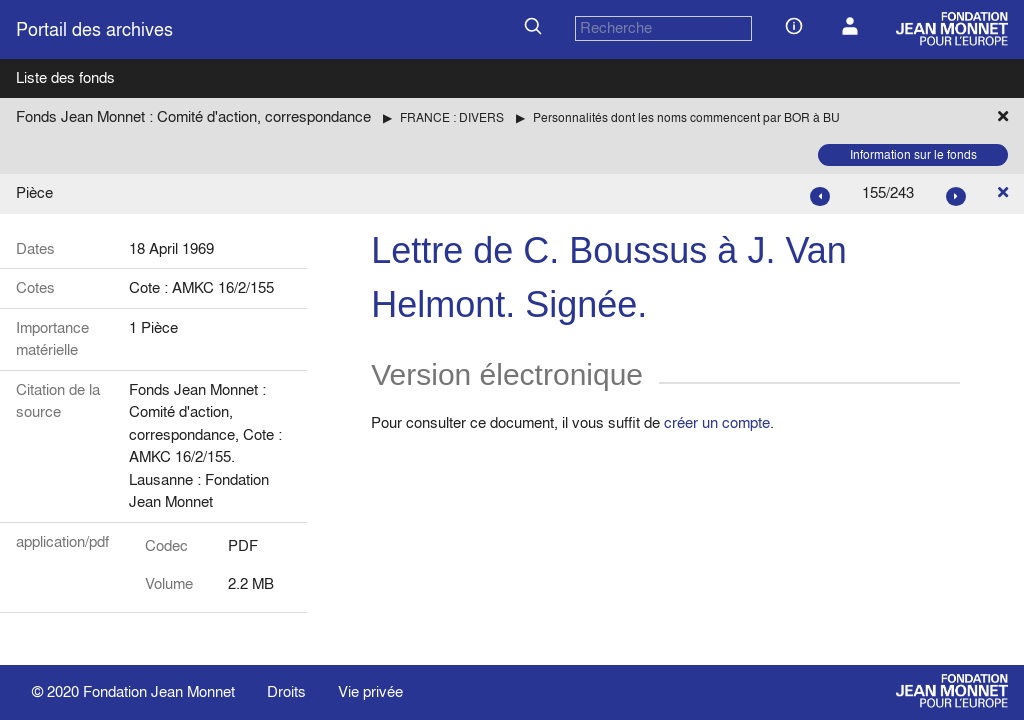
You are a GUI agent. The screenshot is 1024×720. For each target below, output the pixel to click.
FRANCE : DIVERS (452, 117)
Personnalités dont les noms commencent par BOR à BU (686, 117)
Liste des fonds (65, 77)
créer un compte (717, 422)
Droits (286, 691)
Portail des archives (94, 29)
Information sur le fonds (913, 154)
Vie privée (370, 691)
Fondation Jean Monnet (159, 691)
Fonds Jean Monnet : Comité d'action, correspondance (193, 116)
